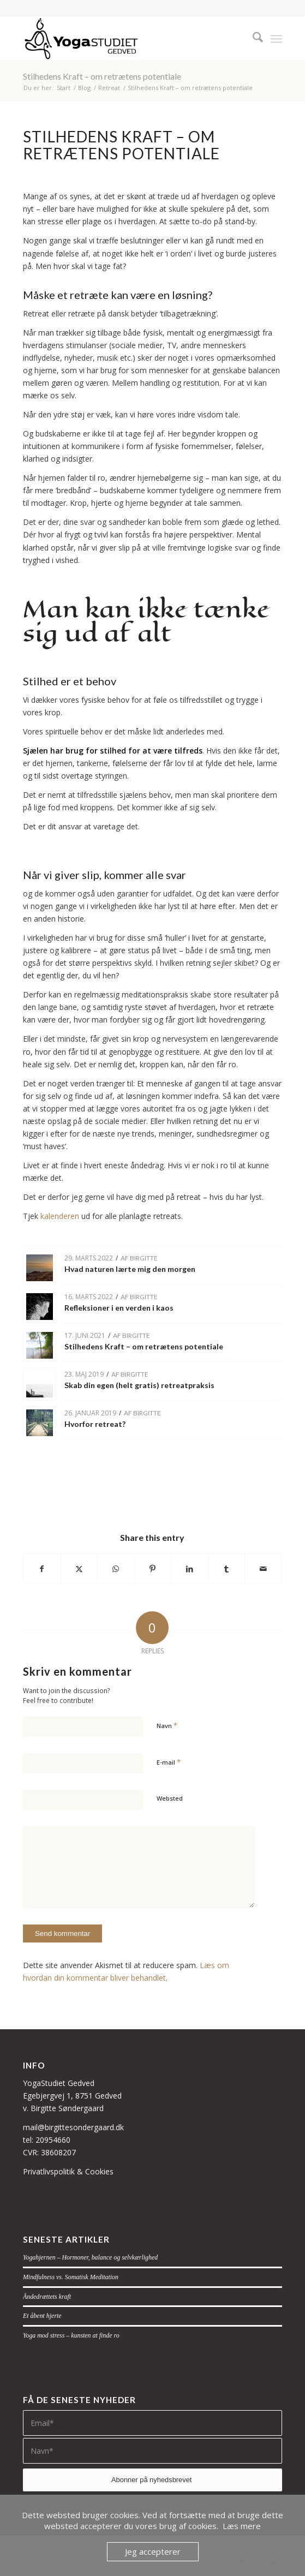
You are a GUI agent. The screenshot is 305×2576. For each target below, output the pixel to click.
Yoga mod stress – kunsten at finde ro (71, 2335)
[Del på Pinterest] (153, 1568)
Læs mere (242, 2525)
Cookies (99, 2171)
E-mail (169, 1762)
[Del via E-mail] (263, 1568)
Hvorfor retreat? (94, 1424)
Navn (167, 1725)
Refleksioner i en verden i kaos (119, 1307)
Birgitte (144, 1258)
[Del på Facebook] (42, 1568)
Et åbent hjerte (42, 2316)
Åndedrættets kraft (47, 2296)
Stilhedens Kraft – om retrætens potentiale (102, 76)
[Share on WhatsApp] (116, 1568)
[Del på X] (79, 1568)
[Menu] (276, 39)
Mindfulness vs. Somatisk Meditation (70, 2277)
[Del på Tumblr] (226, 1568)
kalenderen (59, 1216)
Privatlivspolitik (49, 2171)
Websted (170, 1798)
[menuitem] (252, 39)
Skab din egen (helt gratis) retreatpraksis (139, 1385)
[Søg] (252, 39)
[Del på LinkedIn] (189, 1568)
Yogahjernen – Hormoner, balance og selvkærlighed (90, 2257)
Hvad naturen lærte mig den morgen (129, 1269)
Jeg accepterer (153, 2551)
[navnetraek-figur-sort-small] (126, 39)
